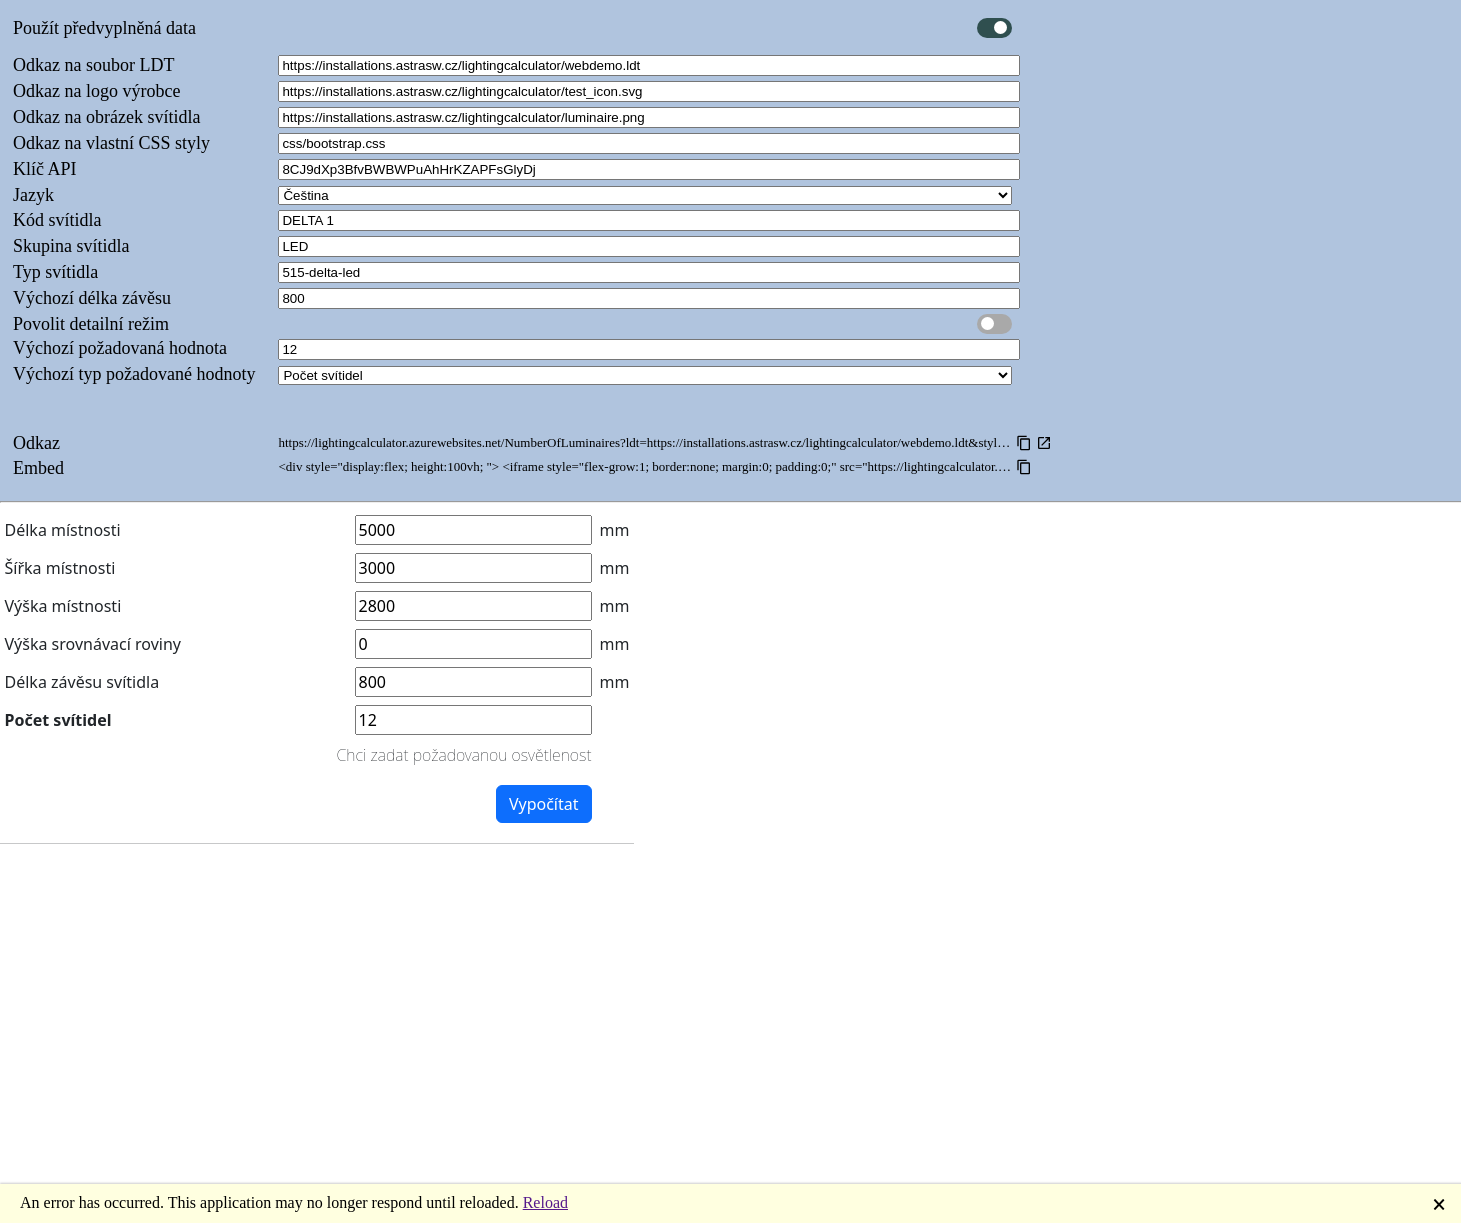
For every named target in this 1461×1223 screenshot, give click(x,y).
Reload (545, 1202)
